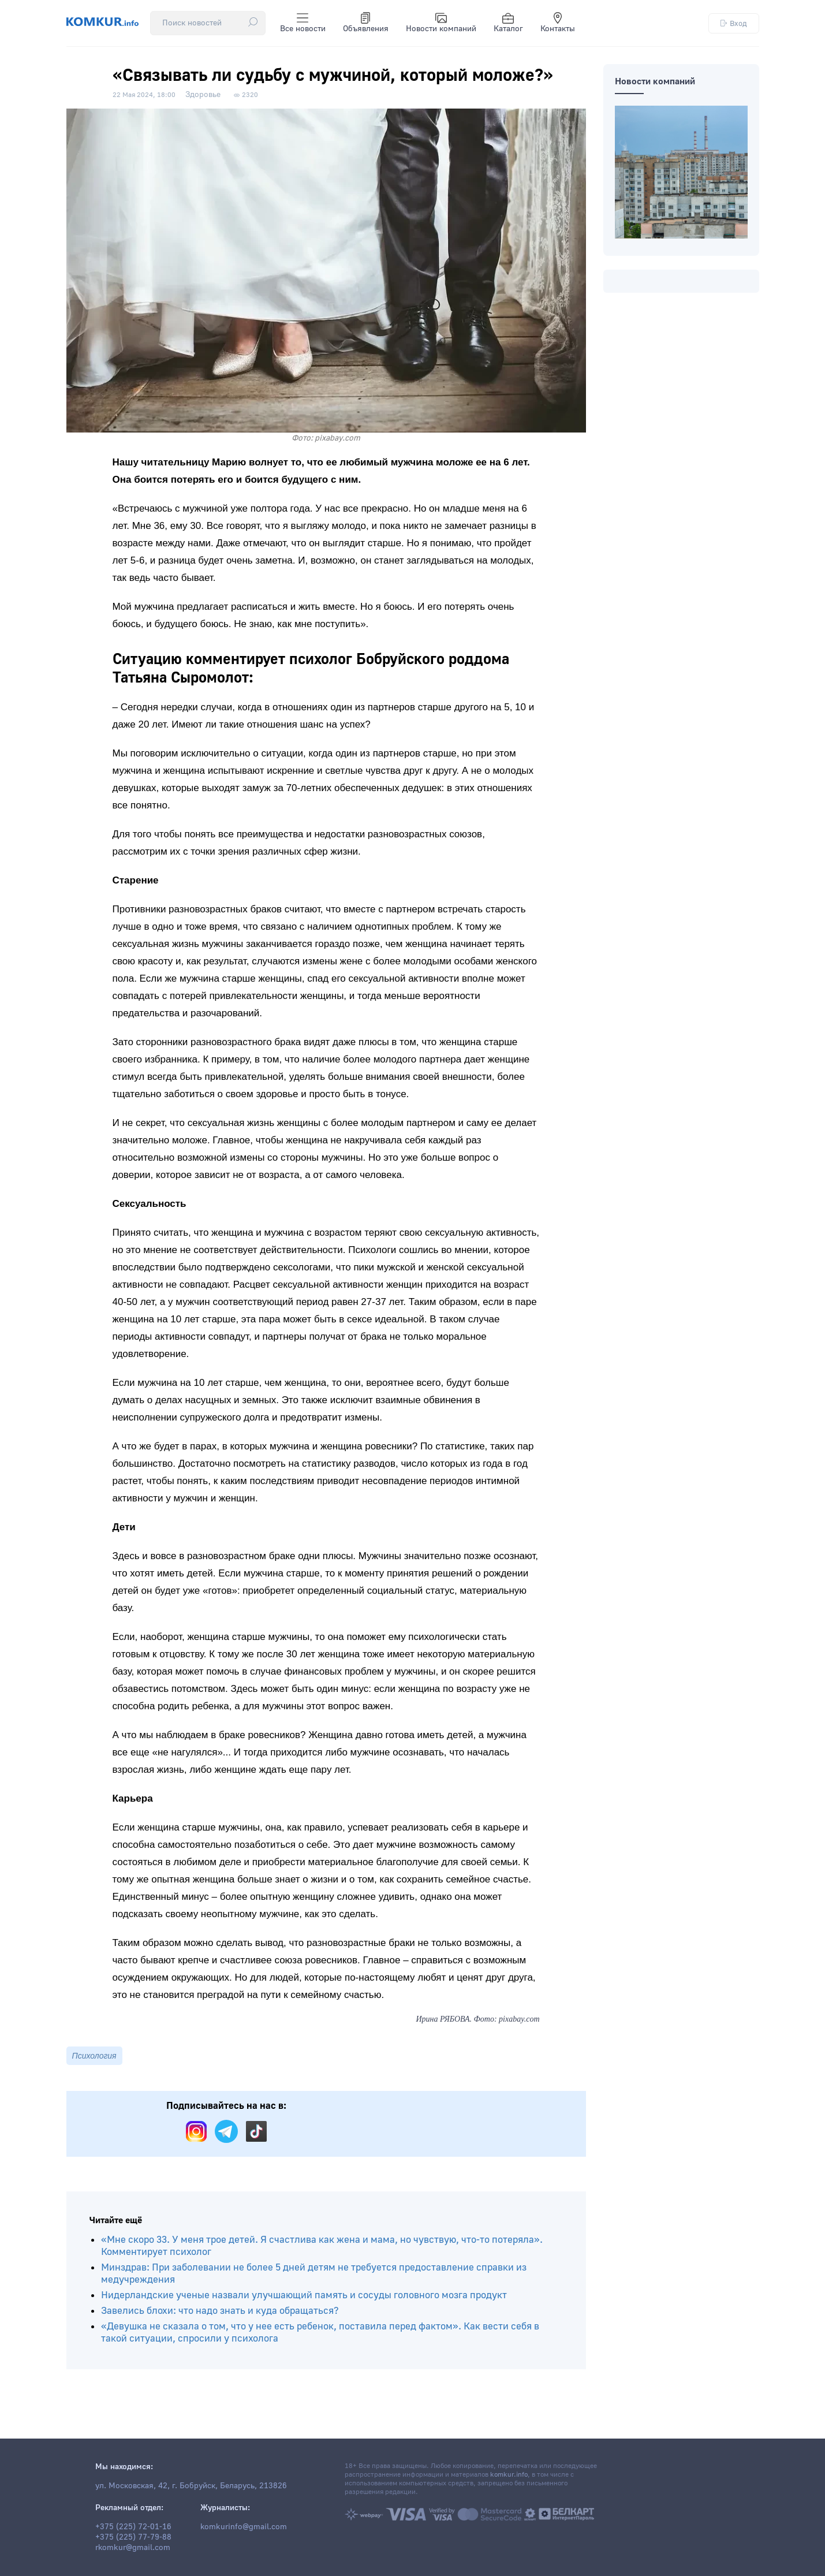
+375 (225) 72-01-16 (133, 2527)
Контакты (557, 23)
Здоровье (203, 95)
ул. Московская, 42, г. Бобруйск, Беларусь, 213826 (191, 2486)
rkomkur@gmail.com (132, 2548)
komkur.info (509, 2474)
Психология (94, 2055)
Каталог (508, 23)
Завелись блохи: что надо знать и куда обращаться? (220, 2311)
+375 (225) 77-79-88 (133, 2537)
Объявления (366, 23)
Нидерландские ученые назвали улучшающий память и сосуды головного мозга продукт (304, 2295)
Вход (734, 23)
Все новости (303, 23)
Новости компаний (441, 23)
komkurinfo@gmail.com (243, 2527)
